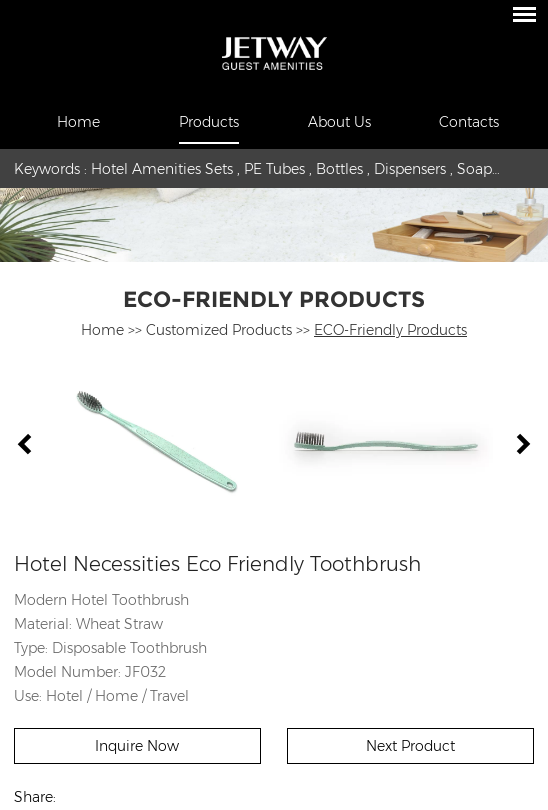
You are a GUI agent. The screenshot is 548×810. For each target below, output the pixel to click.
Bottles (339, 169)
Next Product (410, 746)
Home (78, 122)
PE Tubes (274, 169)
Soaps (477, 169)
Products (209, 122)
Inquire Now (137, 746)
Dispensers (410, 169)
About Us (339, 122)
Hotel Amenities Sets (162, 169)
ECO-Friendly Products (274, 299)
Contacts (469, 122)
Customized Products (219, 330)
